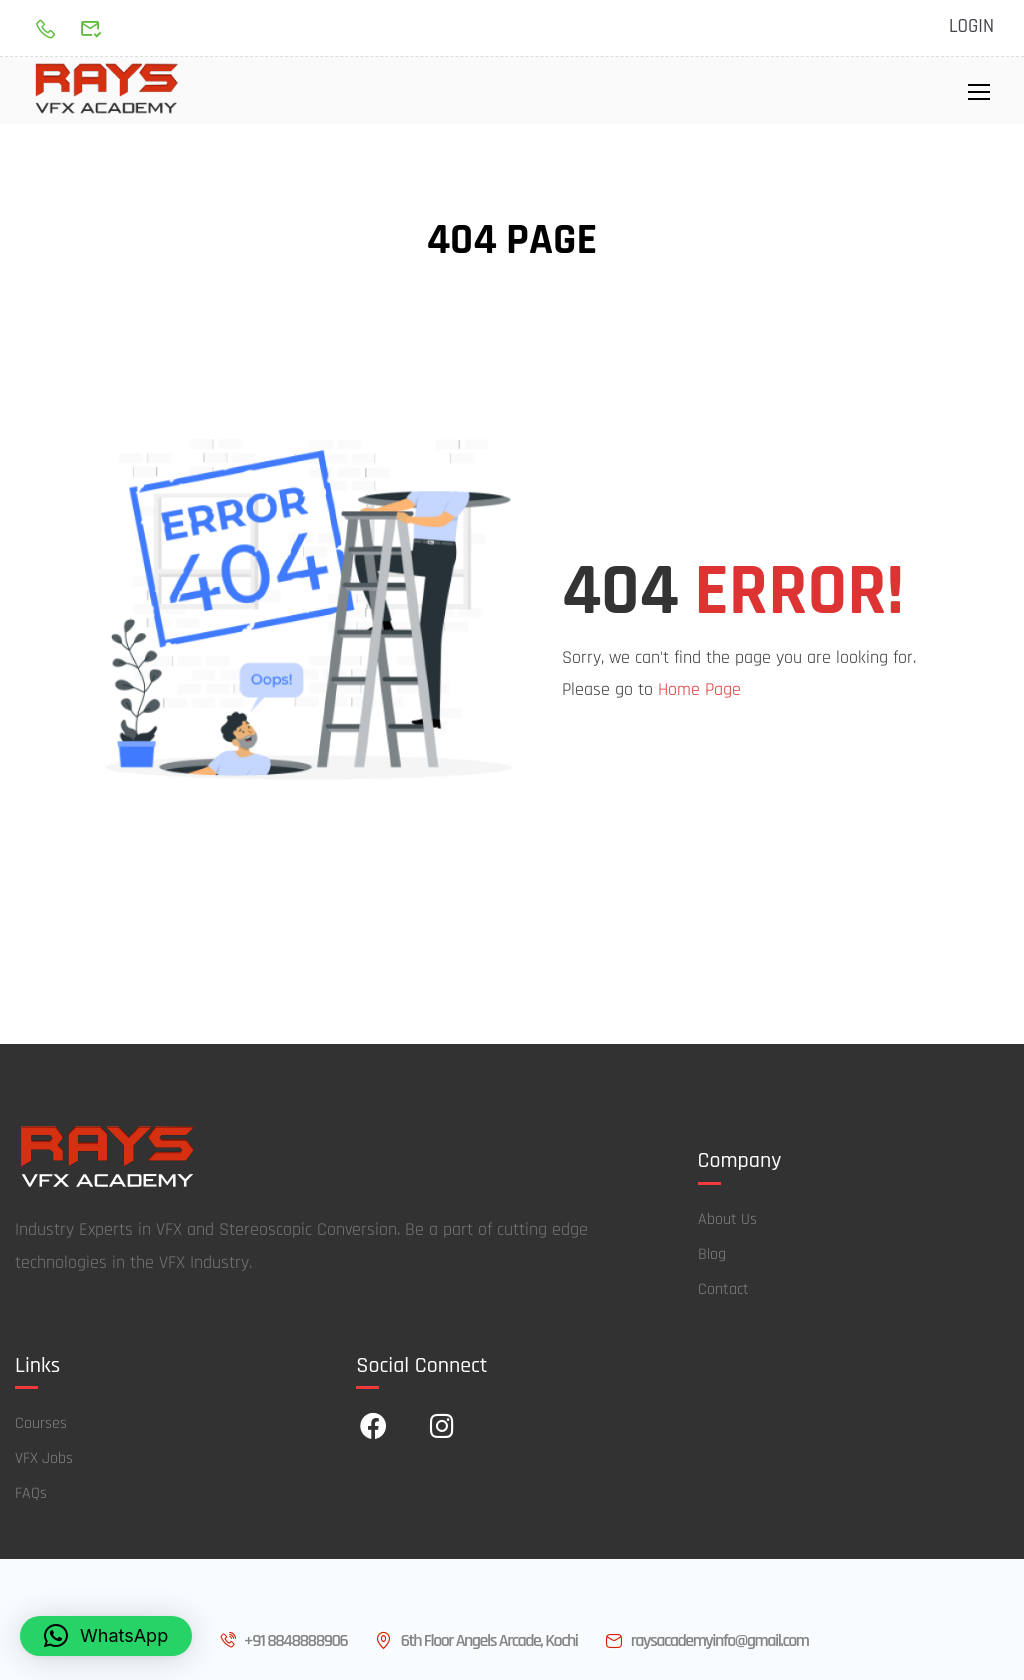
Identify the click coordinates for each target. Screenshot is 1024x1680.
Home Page (699, 691)
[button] (106, 1636)
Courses (41, 1425)
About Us (727, 1221)
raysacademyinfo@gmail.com (705, 1641)
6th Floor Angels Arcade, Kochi (474, 1641)
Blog (712, 1256)
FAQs (31, 1495)
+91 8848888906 (282, 1641)
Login (971, 27)
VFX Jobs (44, 1460)
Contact (723, 1291)
